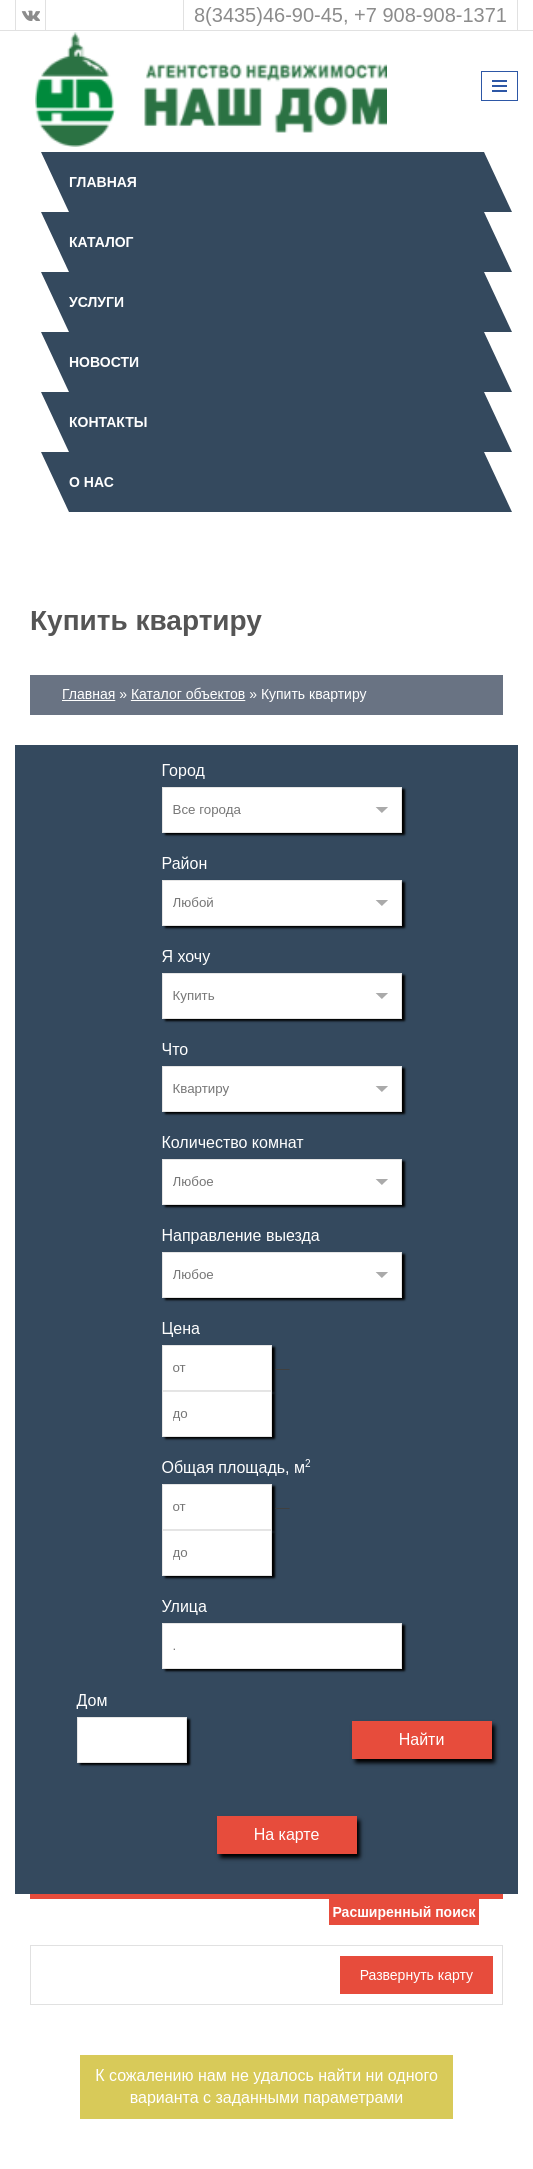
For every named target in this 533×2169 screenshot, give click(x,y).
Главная (103, 182)
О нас (91, 482)
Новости (104, 362)
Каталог (101, 242)
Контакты (108, 422)
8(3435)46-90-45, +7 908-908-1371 (350, 15)
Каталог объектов (188, 694)
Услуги (96, 302)
